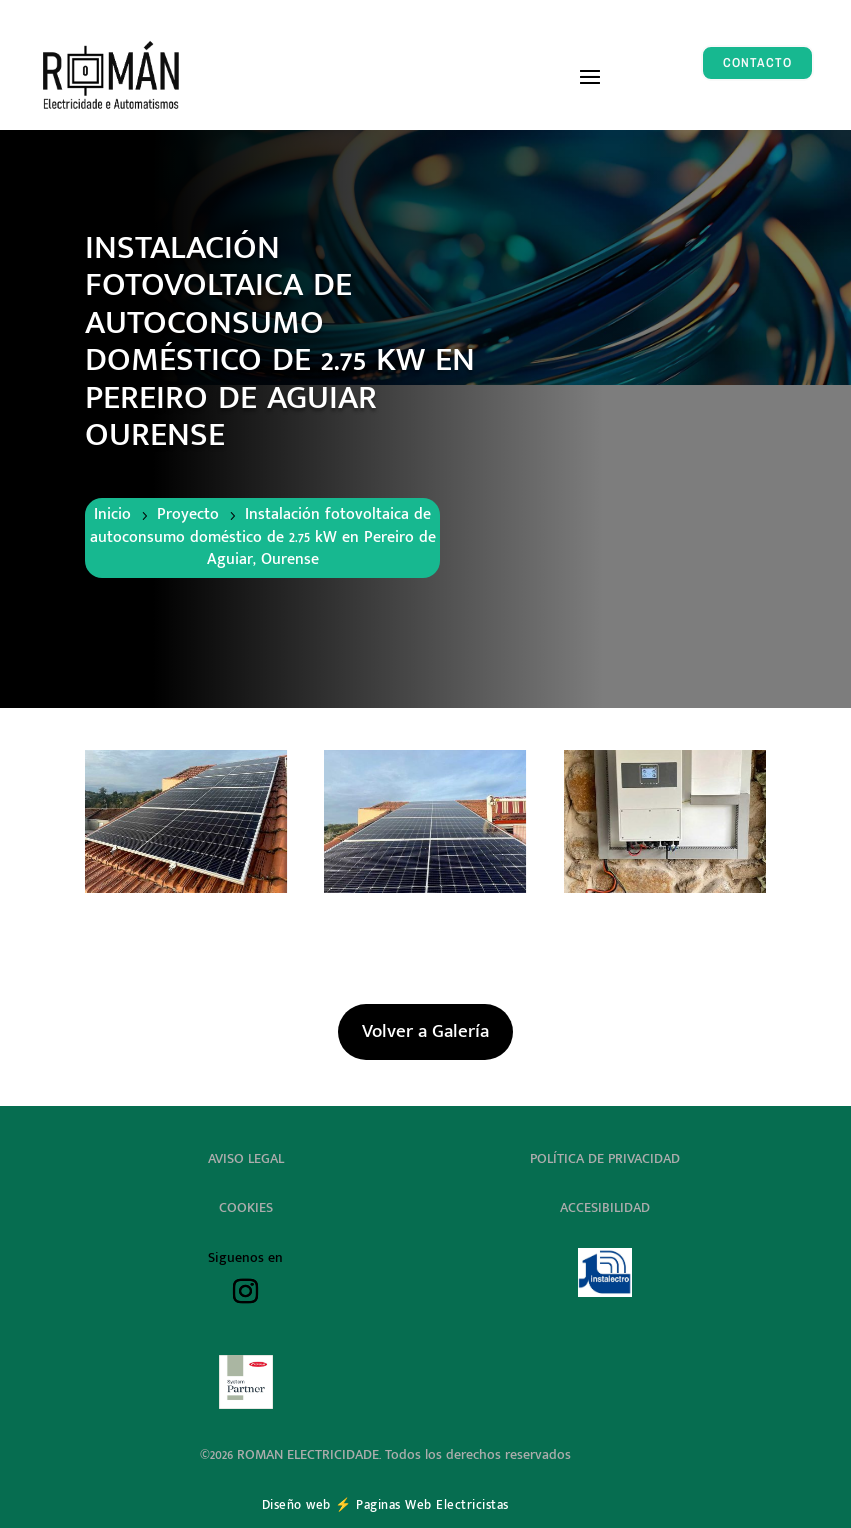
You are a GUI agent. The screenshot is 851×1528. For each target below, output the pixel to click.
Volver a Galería (425, 1031)
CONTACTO (757, 62)
